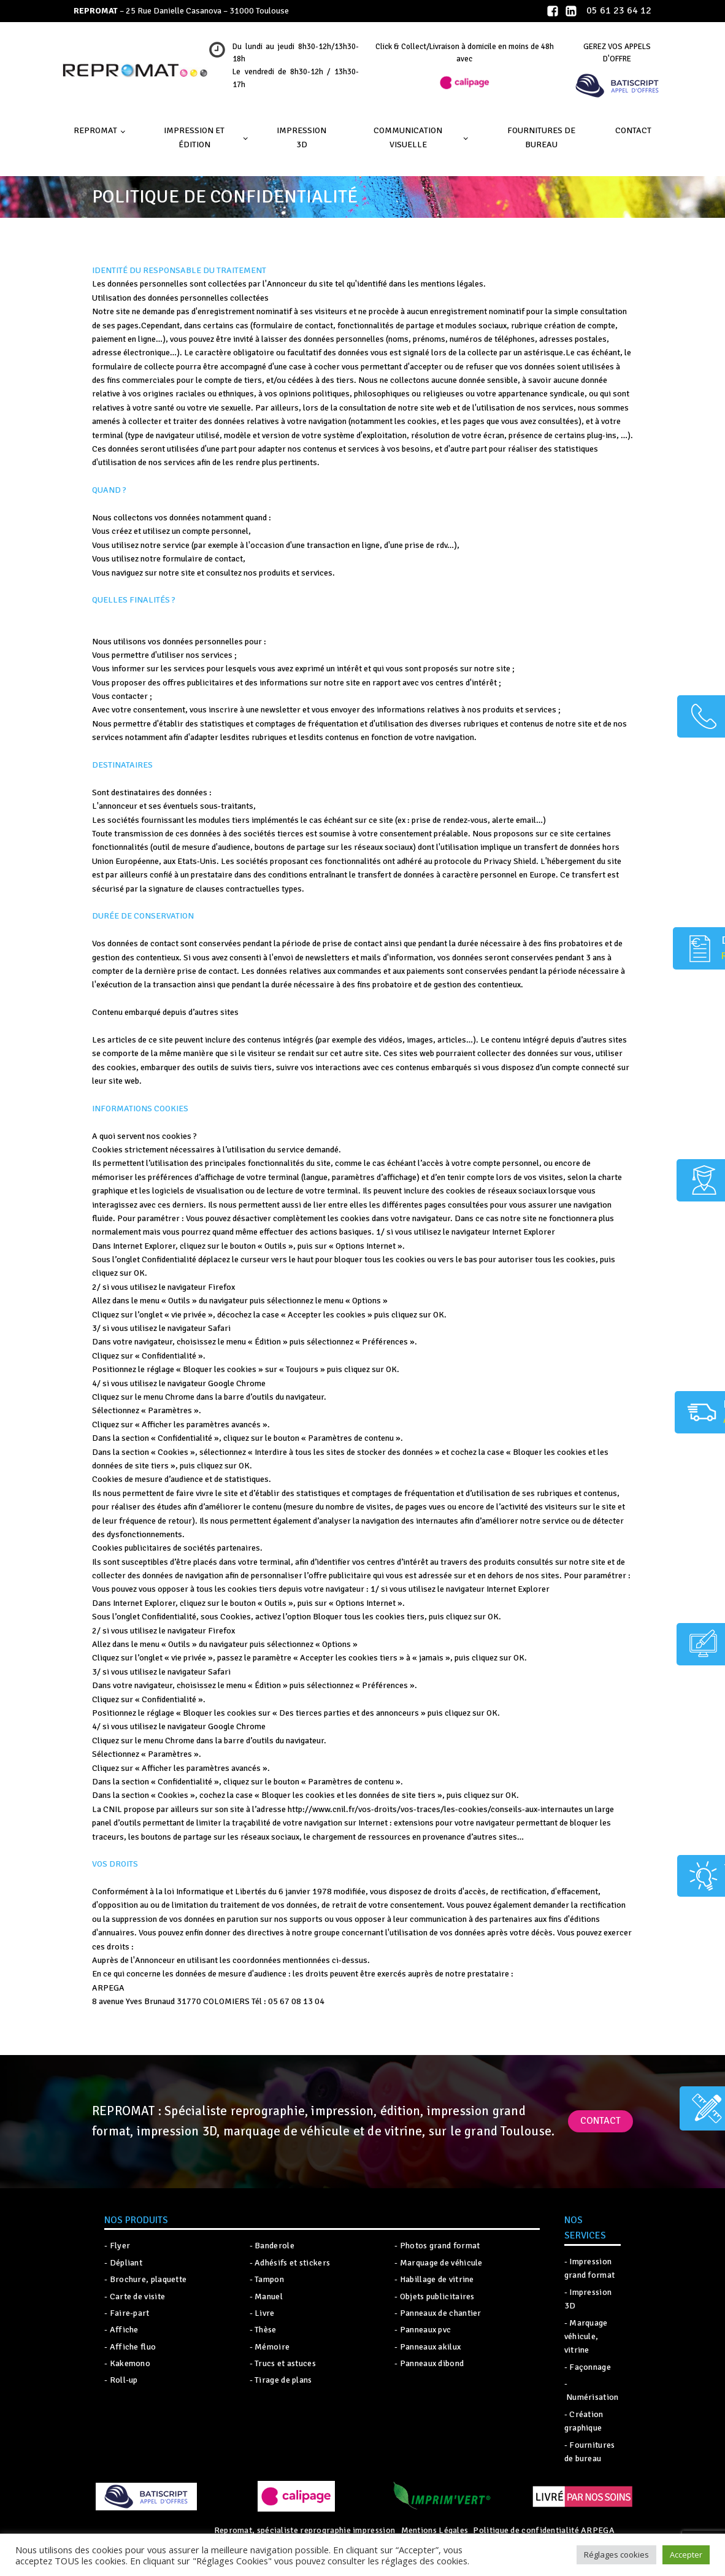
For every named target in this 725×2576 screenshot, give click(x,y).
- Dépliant (123, 2263)
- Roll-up (121, 2380)
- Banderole (272, 2245)
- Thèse (263, 2329)
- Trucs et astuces (283, 2363)
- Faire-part (127, 2313)
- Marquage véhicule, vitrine (586, 2337)
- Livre (262, 2313)
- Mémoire (270, 2347)
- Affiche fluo (130, 2347)
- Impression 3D (588, 2299)
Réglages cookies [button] (616, 2554)
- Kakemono (127, 2363)
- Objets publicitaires (434, 2296)
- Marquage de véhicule (438, 2263)
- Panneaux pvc (422, 2329)
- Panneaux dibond (429, 2363)
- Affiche (121, 2329)
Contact (633, 130)
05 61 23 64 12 (618, 10)
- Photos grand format (437, 2245)
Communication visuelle (408, 137)
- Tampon (267, 2279)
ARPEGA (597, 2530)
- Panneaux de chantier (437, 2313)
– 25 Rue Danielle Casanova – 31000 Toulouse (181, 11)
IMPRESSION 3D (301, 137)
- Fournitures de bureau (589, 2452)
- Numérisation (591, 2390)
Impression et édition (194, 137)
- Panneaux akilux (427, 2347)
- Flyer (117, 2245)
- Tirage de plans (281, 2380)
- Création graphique (584, 2421)
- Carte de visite (134, 2296)
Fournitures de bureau (541, 137)
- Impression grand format (589, 2268)
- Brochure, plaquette (145, 2279)
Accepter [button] (686, 2554)
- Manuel (266, 2296)
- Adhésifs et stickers (290, 2263)
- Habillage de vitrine (434, 2279)
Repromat (95, 130)
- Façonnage (587, 2367)
